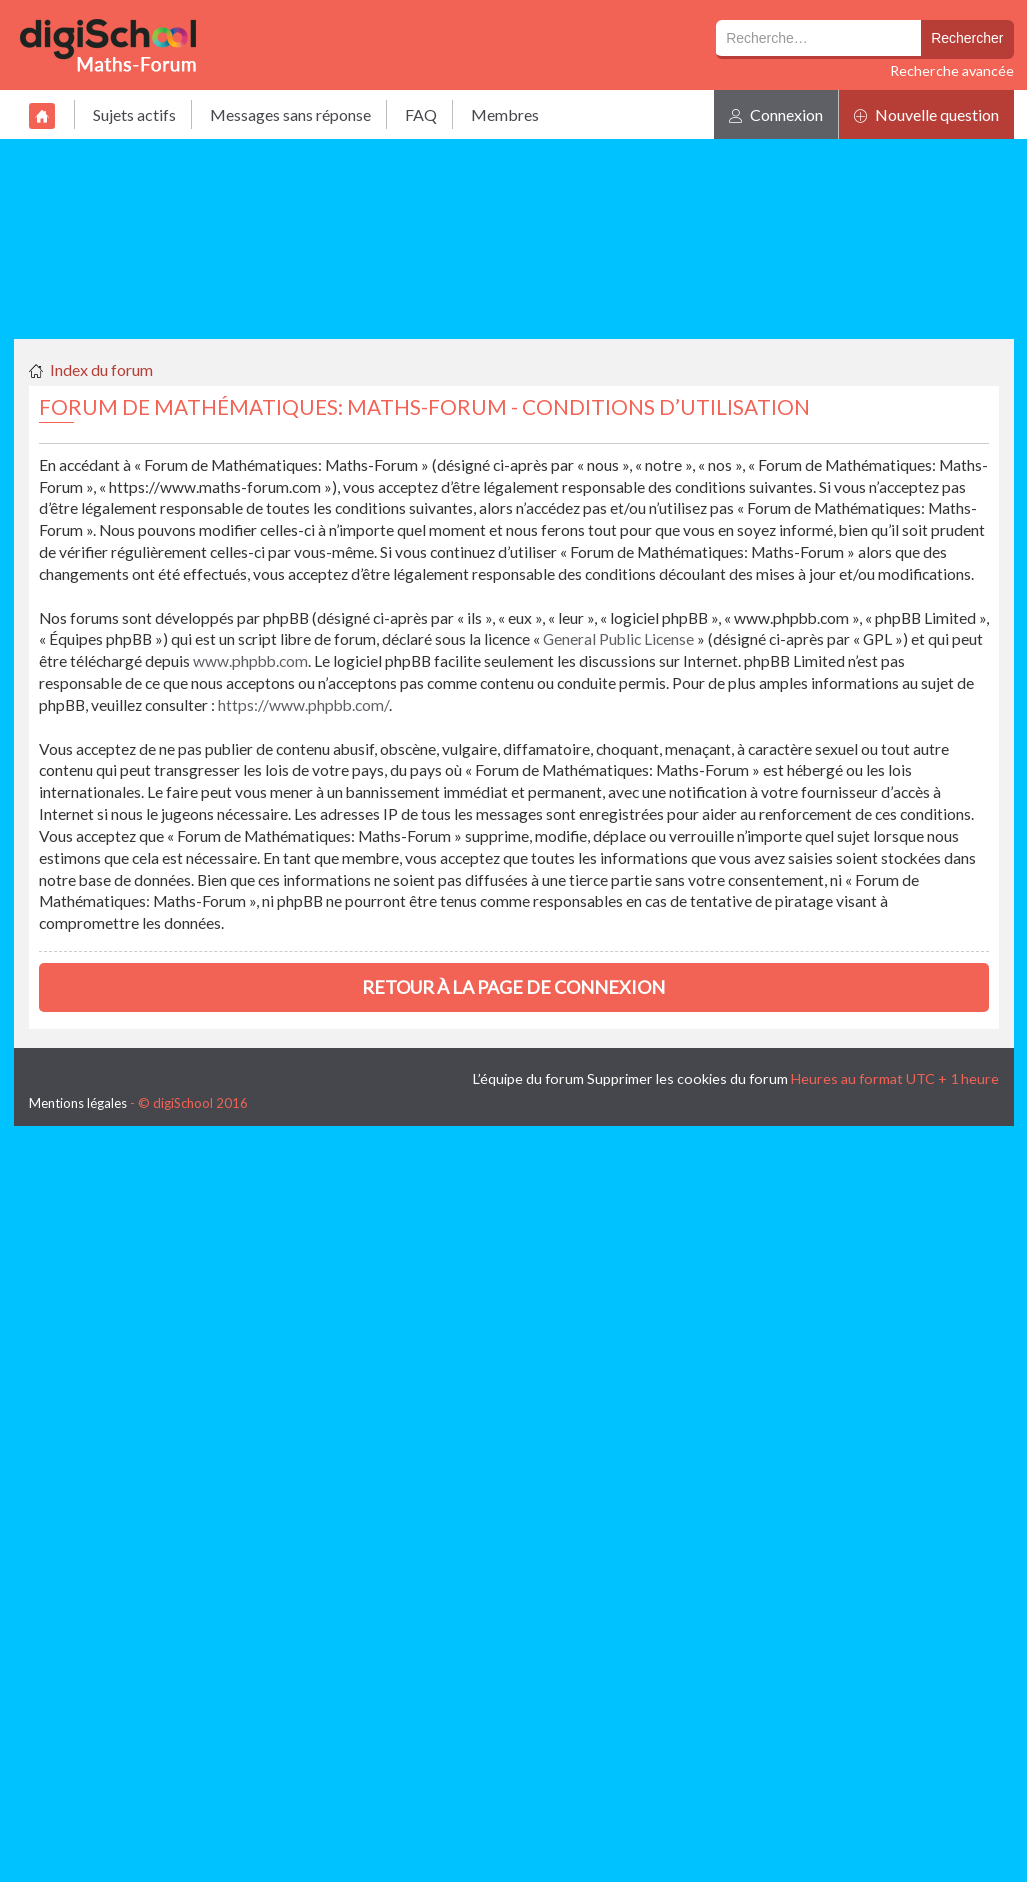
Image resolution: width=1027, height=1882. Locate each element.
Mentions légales (78, 1103)
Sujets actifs (134, 114)
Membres (505, 114)
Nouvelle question (926, 114)
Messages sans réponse (290, 114)
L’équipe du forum (528, 1078)
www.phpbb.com (250, 661)
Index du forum (101, 369)
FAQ (421, 114)
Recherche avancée (952, 70)
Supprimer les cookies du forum (687, 1078)
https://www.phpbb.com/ (303, 705)
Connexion (776, 114)
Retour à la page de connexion (513, 987)
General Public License (618, 639)
